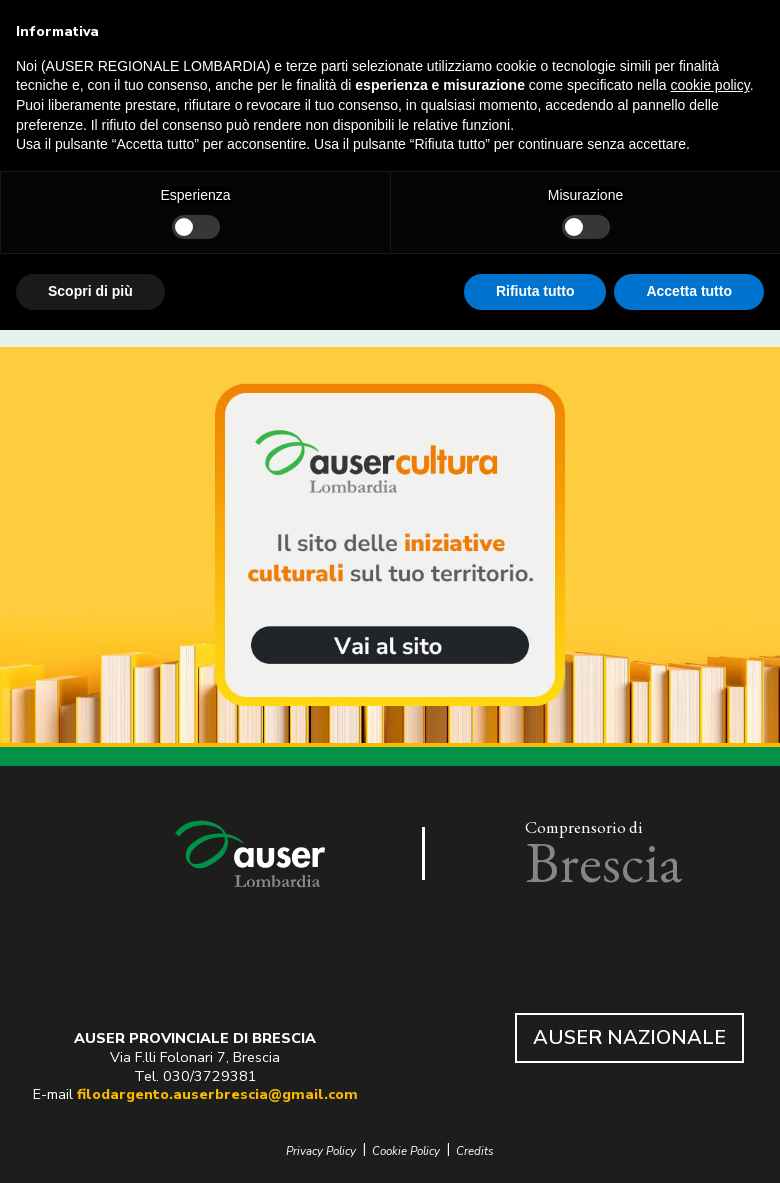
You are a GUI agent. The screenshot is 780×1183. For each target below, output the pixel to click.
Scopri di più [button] (90, 291)
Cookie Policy (406, 1151)
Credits (475, 1151)
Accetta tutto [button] (689, 291)
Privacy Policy (321, 1151)
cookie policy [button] (710, 85)
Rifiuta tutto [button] (535, 291)
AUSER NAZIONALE (629, 1037)
